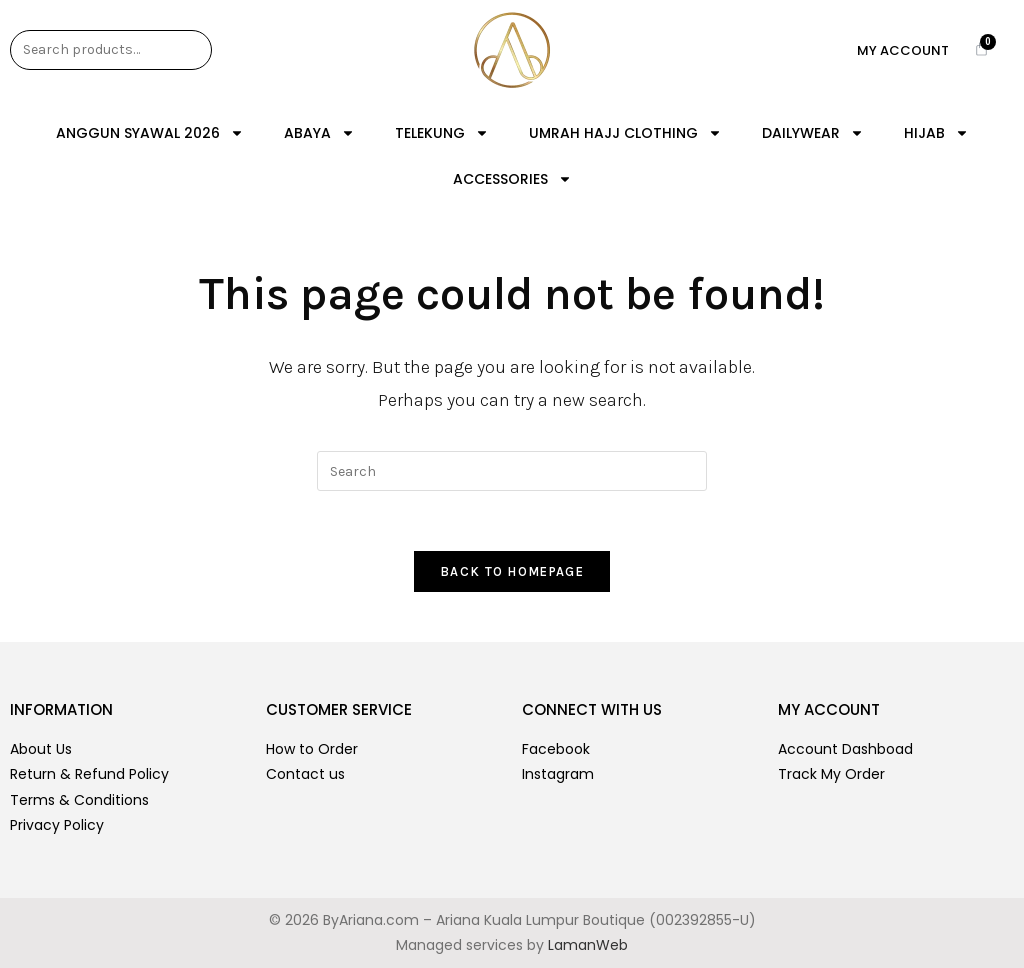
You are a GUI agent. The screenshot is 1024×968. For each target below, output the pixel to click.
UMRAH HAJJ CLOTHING (625, 133)
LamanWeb (588, 945)
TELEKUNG (442, 133)
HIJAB (936, 133)
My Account (903, 50)
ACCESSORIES (512, 179)
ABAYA (319, 133)
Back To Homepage (512, 571)
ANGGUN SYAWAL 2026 (150, 133)
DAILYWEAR (813, 133)
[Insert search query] (512, 471)
